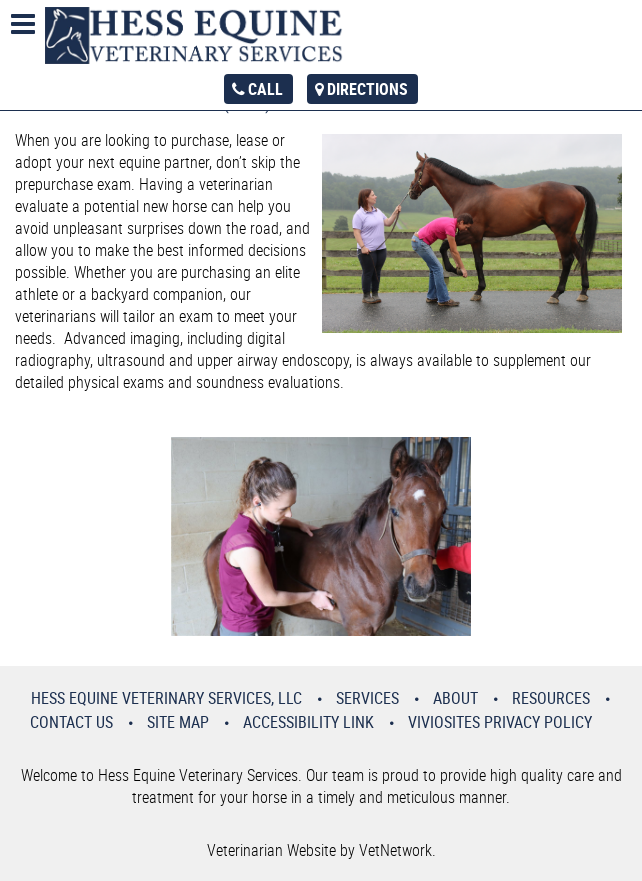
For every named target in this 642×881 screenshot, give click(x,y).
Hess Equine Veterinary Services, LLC (166, 698)
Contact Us (71, 722)
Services (367, 698)
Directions (367, 89)
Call (265, 89)
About (455, 698)
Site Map (178, 722)
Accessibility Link (308, 722)
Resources (551, 698)
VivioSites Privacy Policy (500, 722)
